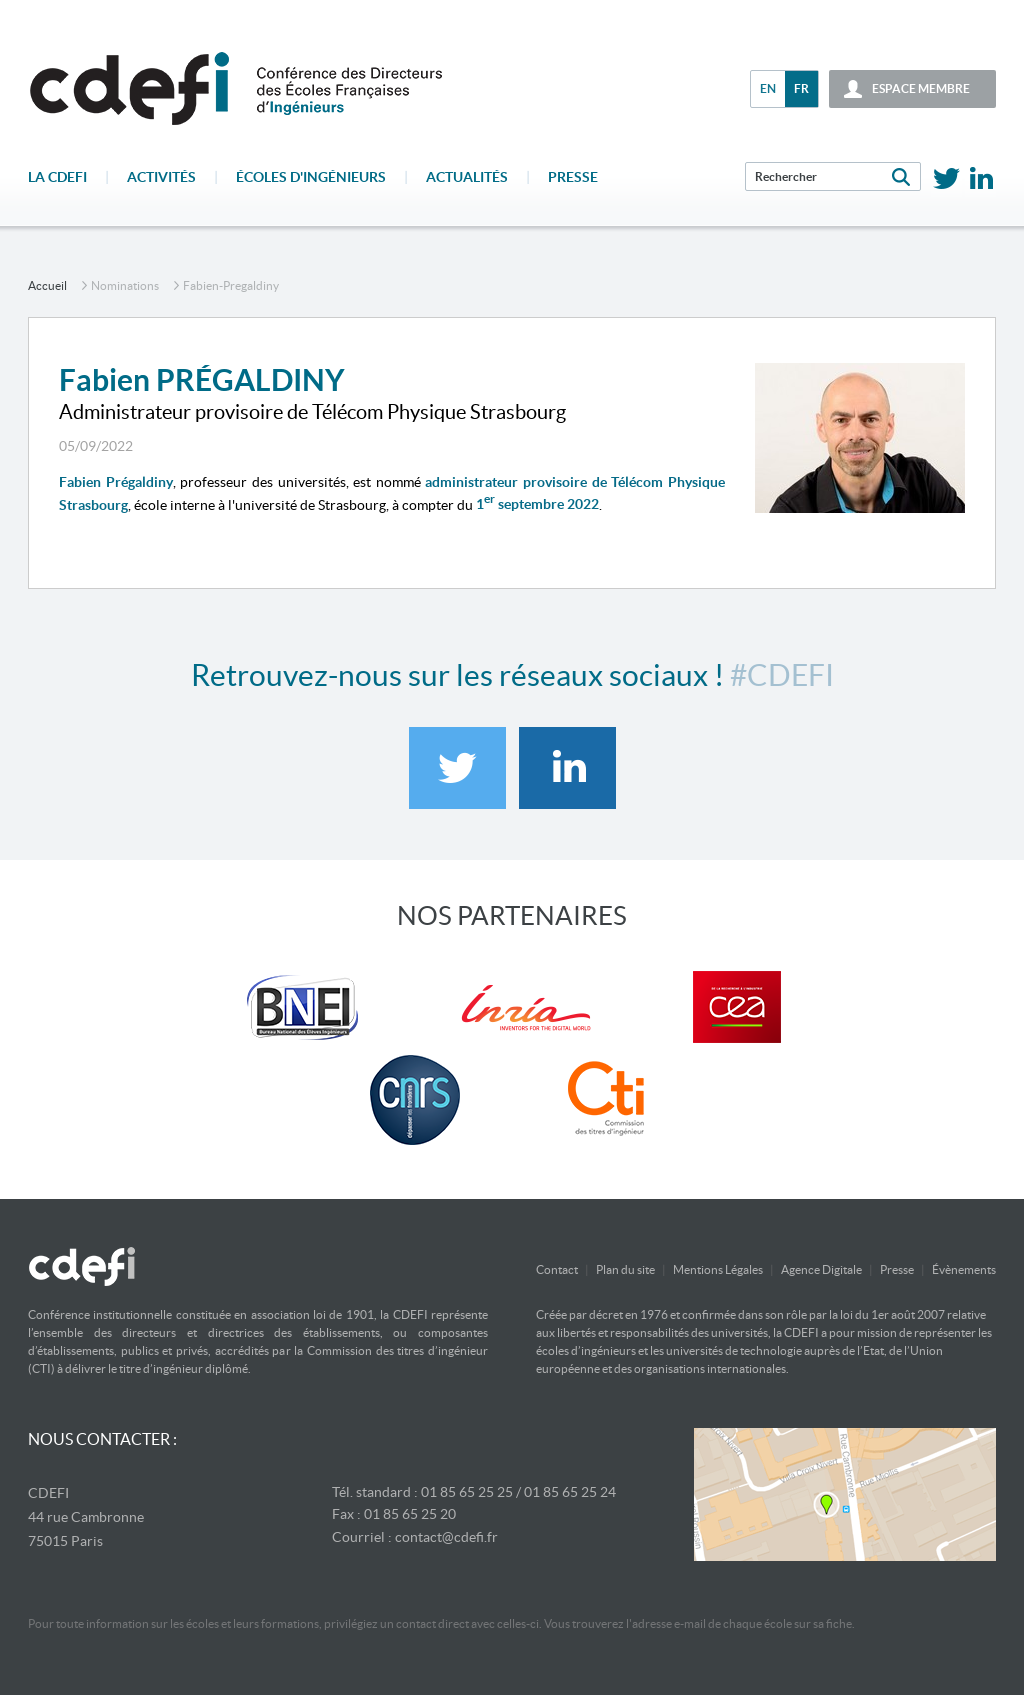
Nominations (125, 285)
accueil (47, 285)
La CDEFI (57, 177)
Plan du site (625, 1269)
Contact (557, 1269)
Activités (161, 177)
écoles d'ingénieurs (311, 177)
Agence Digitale (821, 1269)
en (768, 88)
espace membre (921, 88)
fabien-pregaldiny (231, 285)
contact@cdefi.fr (446, 1537)
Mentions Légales (718, 1269)
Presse (573, 177)
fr (801, 88)
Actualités (467, 177)
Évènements (964, 1269)
